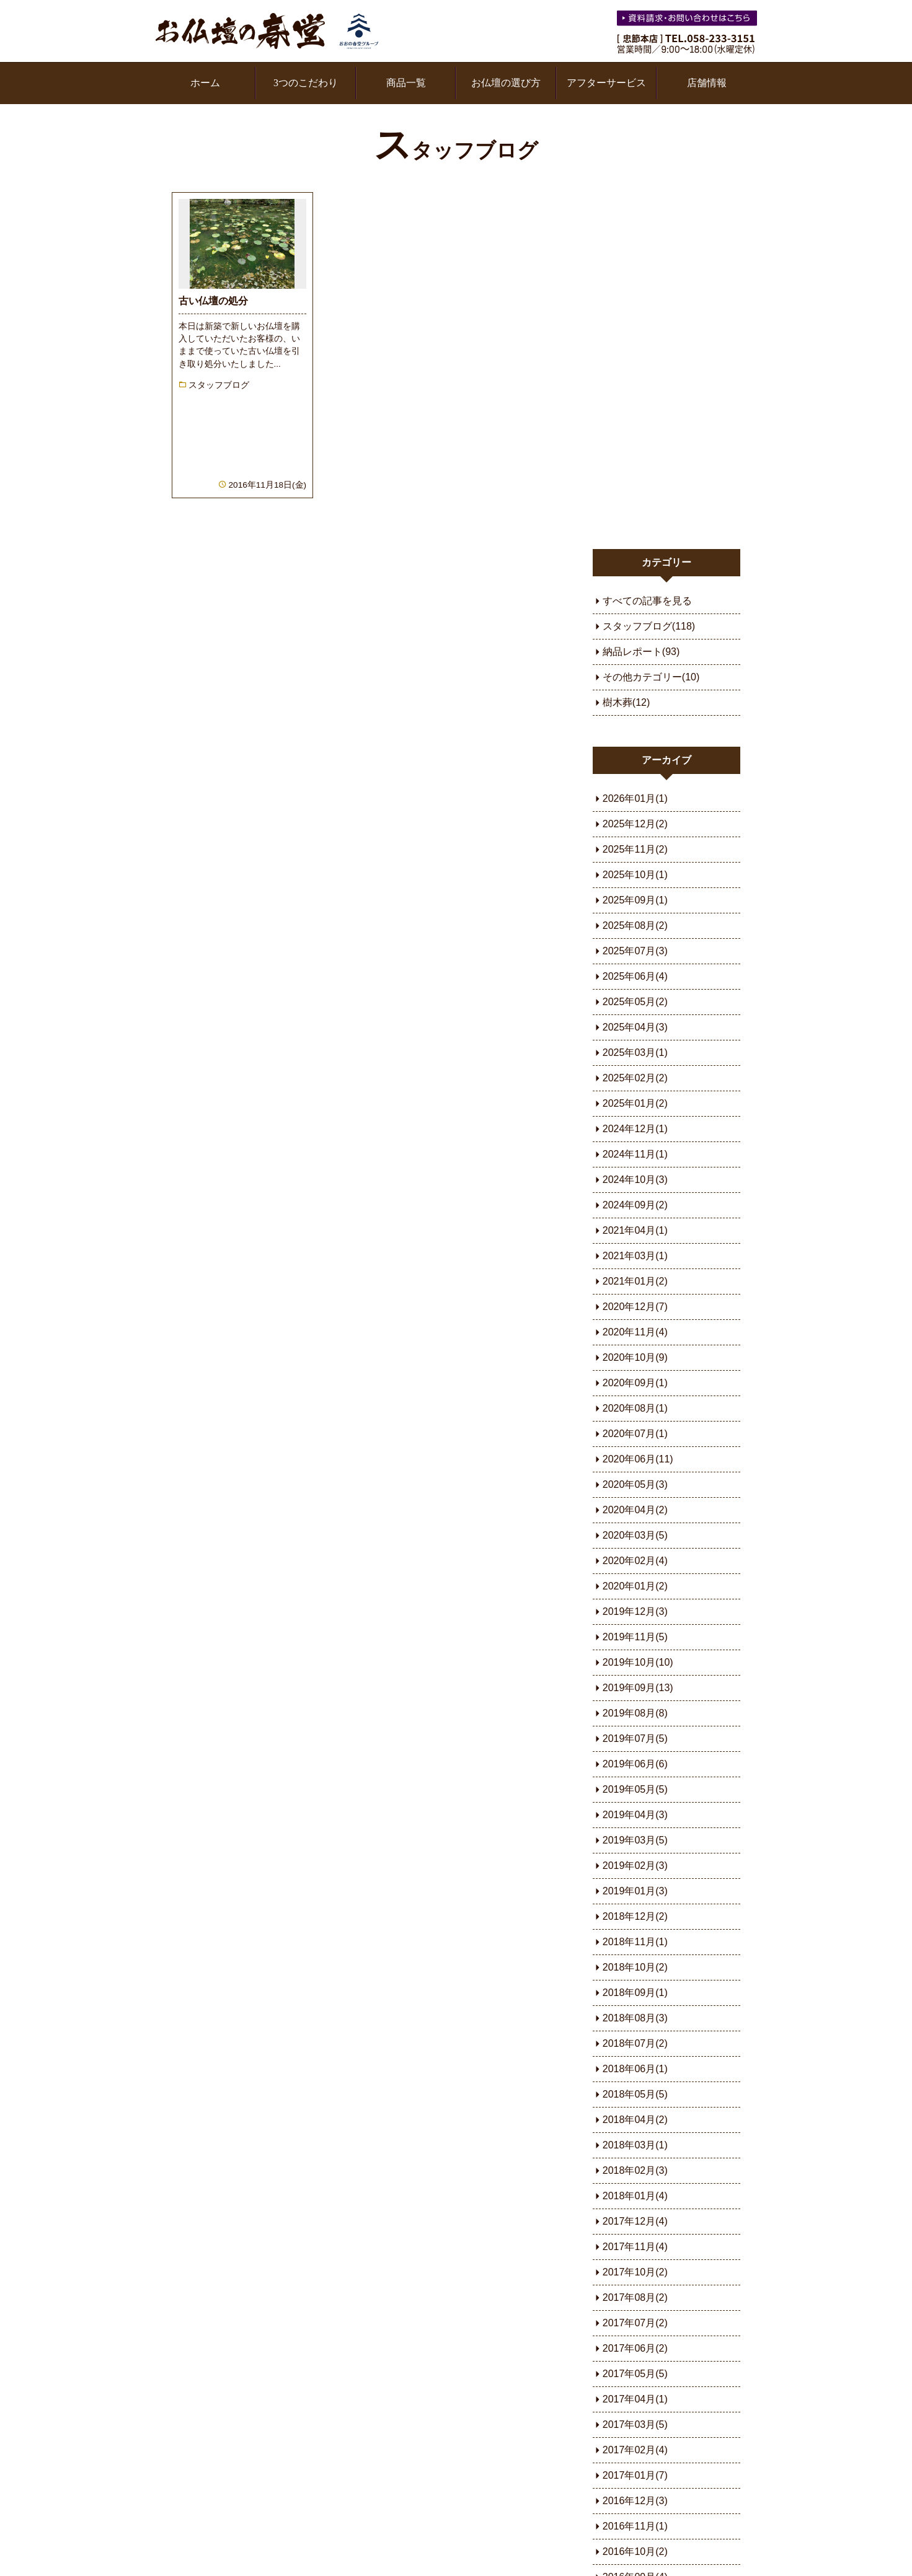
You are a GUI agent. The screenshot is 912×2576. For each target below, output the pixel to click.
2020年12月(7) (637, 951)
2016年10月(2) (637, 2196)
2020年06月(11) (640, 1103)
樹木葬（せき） (398, 2448)
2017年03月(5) (637, 2069)
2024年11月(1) (637, 798)
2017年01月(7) (637, 2119)
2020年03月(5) (637, 1179)
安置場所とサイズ (403, 2364)
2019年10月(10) (640, 1306)
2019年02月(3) (637, 1510)
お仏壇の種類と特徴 (552, 2343)
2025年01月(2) (637, 747)
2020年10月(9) (637, 1001)
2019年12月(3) (637, 1256)
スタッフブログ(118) (651, 270)
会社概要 (527, 2406)
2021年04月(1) (637, 874)
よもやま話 (656, 2343)
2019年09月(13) (640, 1332)
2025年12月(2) (637, 468)
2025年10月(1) (637, 519)
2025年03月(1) (637, 697)
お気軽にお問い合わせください (688, 20)
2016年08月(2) (637, 2246)
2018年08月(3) (637, 1662)
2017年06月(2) (637, 1992)
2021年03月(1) (637, 900)
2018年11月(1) (637, 1586)
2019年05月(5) (637, 1433)
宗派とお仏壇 (393, 2343)
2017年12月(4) (637, 1865)
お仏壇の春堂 (267, 31)
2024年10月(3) (637, 824)
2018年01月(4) (637, 1840)
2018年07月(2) (637, 1687)
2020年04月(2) (637, 1154)
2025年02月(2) (637, 722)
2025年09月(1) (637, 544)
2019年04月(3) (637, 1459)
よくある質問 (661, 2364)
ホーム (205, 82)
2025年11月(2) (637, 493)
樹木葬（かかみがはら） (418, 2427)
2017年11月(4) (637, 1891)
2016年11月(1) (637, 2170)
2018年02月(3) (637, 1814)
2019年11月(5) (637, 1281)
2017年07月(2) (637, 1967)
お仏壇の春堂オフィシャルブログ (246, 2305)
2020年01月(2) (637, 1230)
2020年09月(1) (637, 1027)
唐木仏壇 (279, 2364)
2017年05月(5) (637, 2018)
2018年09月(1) (637, 1637)
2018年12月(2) (637, 1560)
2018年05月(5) (637, 1738)
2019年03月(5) (637, 1484)
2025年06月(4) (637, 620)
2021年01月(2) (637, 925)
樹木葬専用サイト (403, 2385)
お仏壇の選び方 (506, 82)
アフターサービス (606, 82)
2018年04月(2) (637, 1764)
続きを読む (223, 314)
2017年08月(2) (637, 1941)
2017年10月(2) (637, 1916)
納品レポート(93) (643, 296)
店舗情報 (707, 82)
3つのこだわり (305, 82)
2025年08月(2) (637, 570)
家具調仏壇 (284, 2385)
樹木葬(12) (628, 346)
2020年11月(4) (637, 976)
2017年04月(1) (637, 2043)
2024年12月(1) (637, 773)
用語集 (175, 2495)
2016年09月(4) (637, 2221)
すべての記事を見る (649, 245)
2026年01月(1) (637, 442)
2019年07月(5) (637, 1383)
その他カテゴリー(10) (653, 321)
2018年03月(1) (637, 1789)
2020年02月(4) (637, 1205)
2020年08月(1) (637, 1052)
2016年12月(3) (637, 2145)
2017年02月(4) (637, 2094)
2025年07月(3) (637, 595)
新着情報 (180, 2364)
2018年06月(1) (637, 1713)
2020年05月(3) (637, 1128)
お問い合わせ (661, 2385)
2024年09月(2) (637, 849)
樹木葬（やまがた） (408, 2406)
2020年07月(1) (637, 1078)
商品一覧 (406, 82)
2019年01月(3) (637, 1535)
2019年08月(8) (637, 1357)
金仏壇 (274, 2343)
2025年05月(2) (637, 646)
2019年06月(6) (637, 1408)
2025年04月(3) (637, 671)
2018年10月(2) (637, 1611)
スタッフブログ (456, 151)
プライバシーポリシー (373, 2495)
